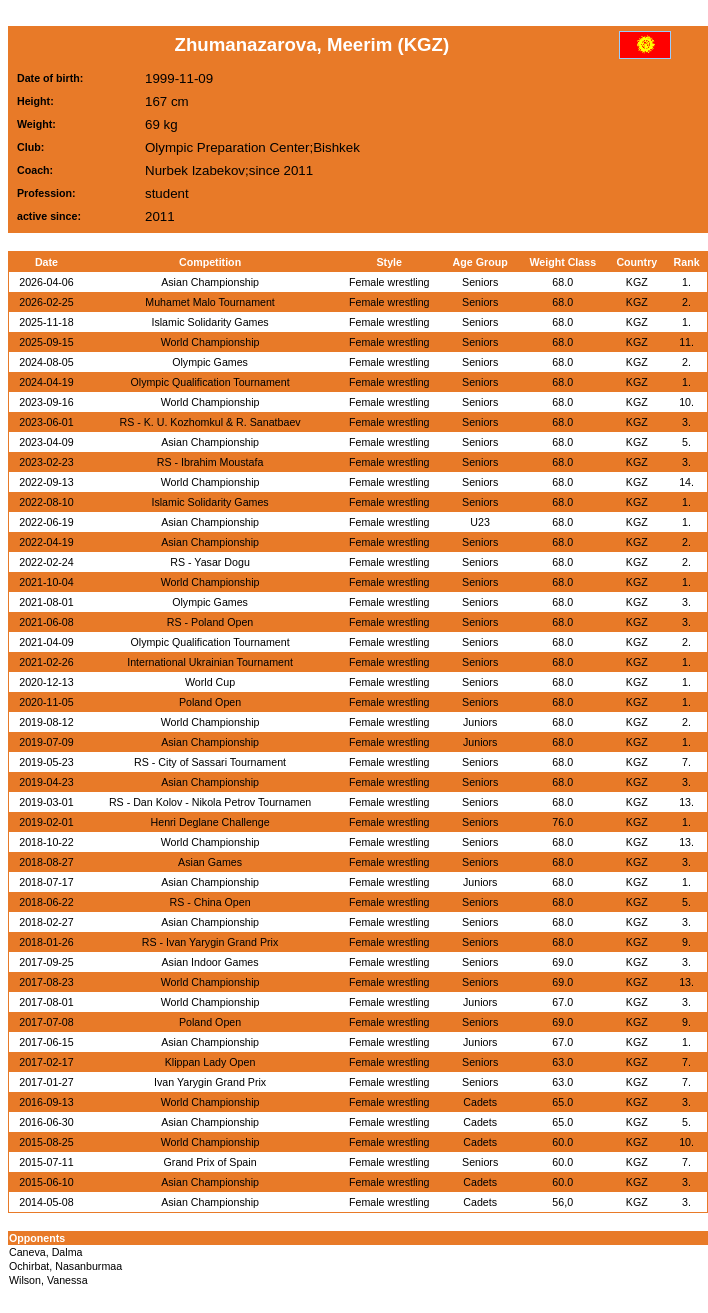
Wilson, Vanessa (48, 1280)
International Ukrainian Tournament (210, 662)
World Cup (210, 682)
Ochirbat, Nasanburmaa (65, 1266)
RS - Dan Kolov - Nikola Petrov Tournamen (210, 802)
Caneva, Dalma (45, 1252)
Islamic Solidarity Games (209, 322)
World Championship (210, 342)
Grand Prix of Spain (210, 1162)
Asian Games (210, 862)
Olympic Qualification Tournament (209, 382)
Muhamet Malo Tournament (210, 302)
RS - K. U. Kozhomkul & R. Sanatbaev (209, 422)
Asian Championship (210, 282)
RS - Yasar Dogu (210, 562)
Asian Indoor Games (209, 962)
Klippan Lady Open (210, 1062)
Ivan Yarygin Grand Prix (210, 1082)
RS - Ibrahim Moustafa (210, 462)
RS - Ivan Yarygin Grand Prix (210, 942)
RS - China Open (209, 902)
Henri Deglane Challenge (210, 822)
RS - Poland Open (210, 622)
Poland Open (210, 702)
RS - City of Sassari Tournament (210, 762)
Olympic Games (210, 362)
